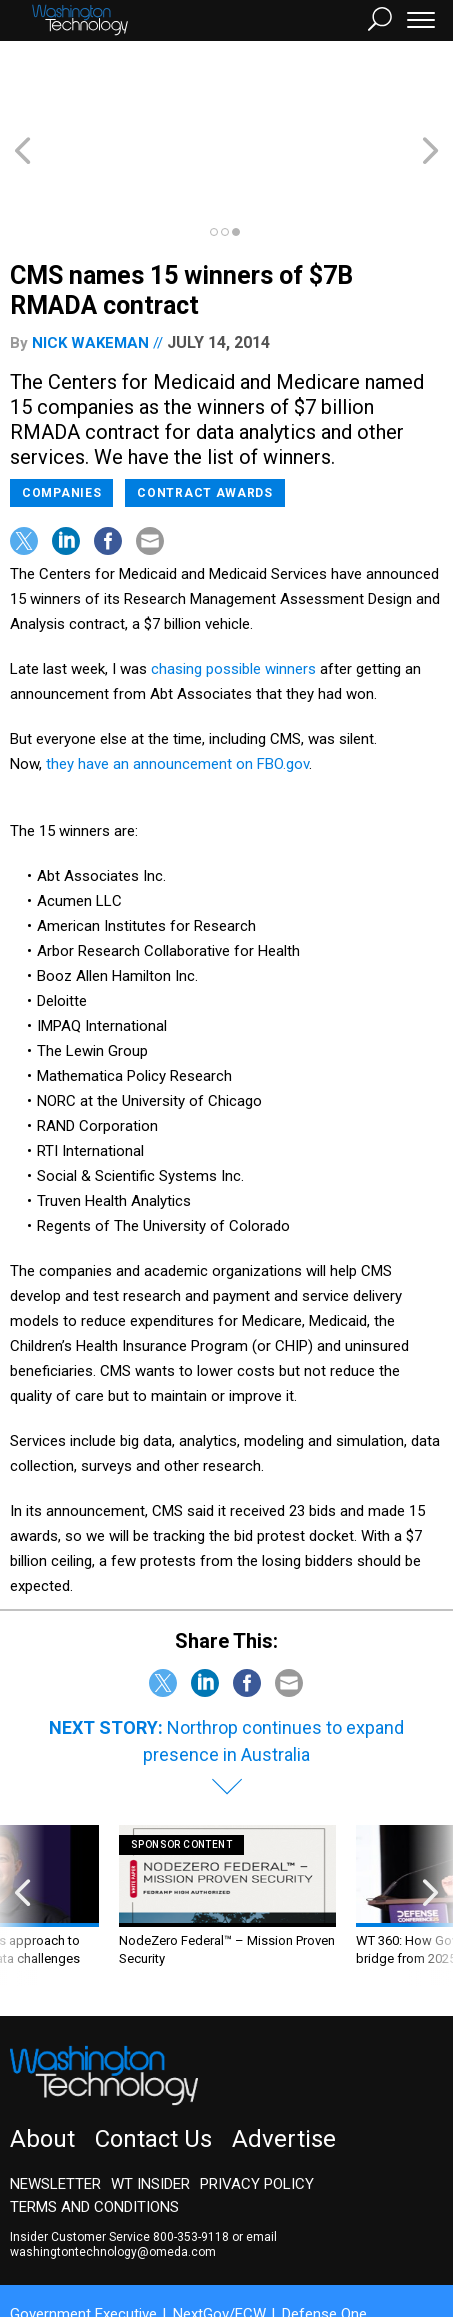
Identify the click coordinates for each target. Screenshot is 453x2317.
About (42, 2067)
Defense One (324, 2242)
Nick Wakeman (90, 271)
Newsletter (55, 2112)
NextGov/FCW (219, 2242)
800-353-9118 (191, 2165)
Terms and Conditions (94, 2135)
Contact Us (153, 2067)
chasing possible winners (233, 597)
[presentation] (22, 1833)
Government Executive (83, 2242)
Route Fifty (62, 2260)
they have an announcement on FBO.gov (177, 692)
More (205, 2260)
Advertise (284, 2067)
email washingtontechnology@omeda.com (143, 2172)
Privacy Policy (257, 2112)
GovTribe (143, 2260)
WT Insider (150, 2112)
